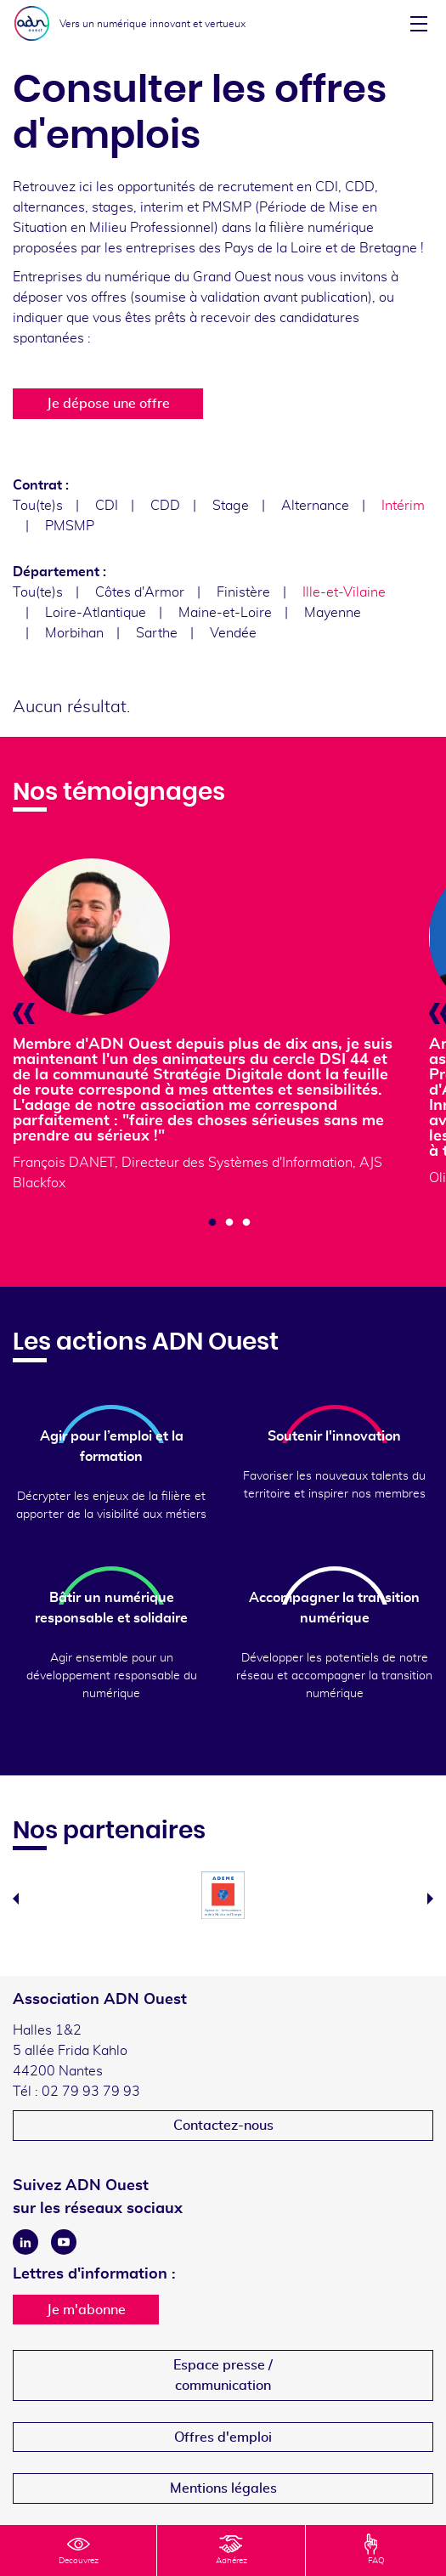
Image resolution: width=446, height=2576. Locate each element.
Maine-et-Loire (225, 613)
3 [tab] (246, 1222)
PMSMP (69, 526)
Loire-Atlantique (95, 613)
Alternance (315, 505)
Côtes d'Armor (139, 592)
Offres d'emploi (223, 2437)
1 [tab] (212, 1222)
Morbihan (74, 633)
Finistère (243, 592)
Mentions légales (223, 2488)
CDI (106, 505)
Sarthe (157, 633)
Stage (230, 505)
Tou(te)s (38, 505)
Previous (16, 1899)
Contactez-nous (223, 2125)
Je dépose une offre (108, 403)
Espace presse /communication (223, 2375)
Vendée (233, 633)
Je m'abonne (86, 2310)
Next (430, 1899)
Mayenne (332, 613)
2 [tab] (229, 1222)
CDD (165, 505)
